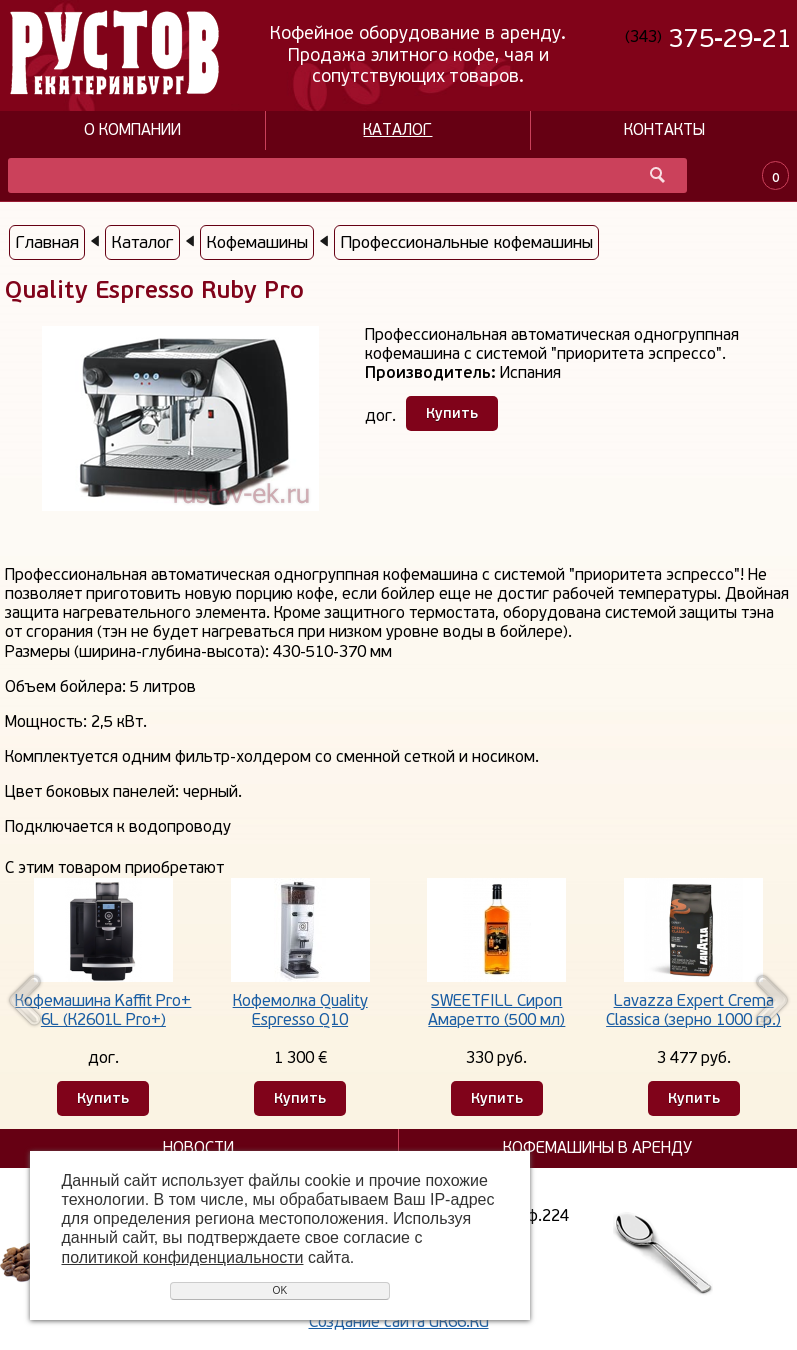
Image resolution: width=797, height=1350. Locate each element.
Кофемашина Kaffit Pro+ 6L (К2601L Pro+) (103, 1010)
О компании (132, 130)
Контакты (664, 130)
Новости (198, 1148)
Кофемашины (257, 242)
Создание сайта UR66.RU (399, 1322)
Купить (452, 413)
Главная (47, 242)
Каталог (397, 130)
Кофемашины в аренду (597, 1148)
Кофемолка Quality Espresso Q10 (300, 1010)
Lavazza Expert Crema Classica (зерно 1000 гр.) (693, 1010)
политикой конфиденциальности (183, 1257)
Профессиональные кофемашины (466, 242)
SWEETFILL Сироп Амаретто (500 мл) (496, 1010)
